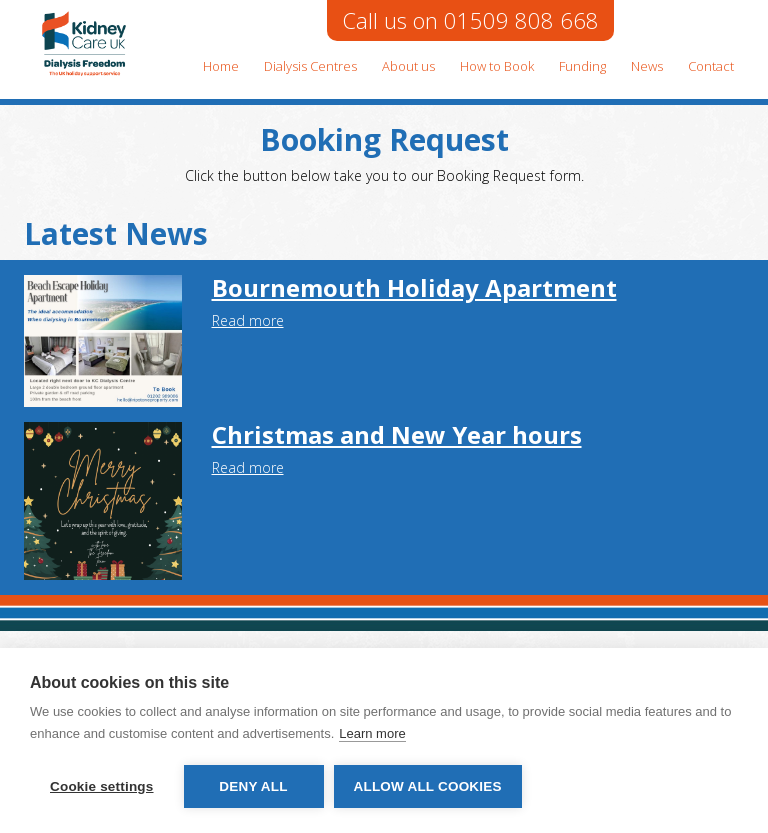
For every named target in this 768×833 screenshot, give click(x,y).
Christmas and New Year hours (397, 434)
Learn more (372, 733)
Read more (248, 320)
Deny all (253, 786)
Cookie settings (102, 786)
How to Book (497, 66)
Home (221, 66)
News (647, 66)
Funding (582, 66)
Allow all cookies (428, 786)
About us (408, 66)
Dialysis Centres (310, 66)
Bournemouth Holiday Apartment (414, 287)
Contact (711, 66)
